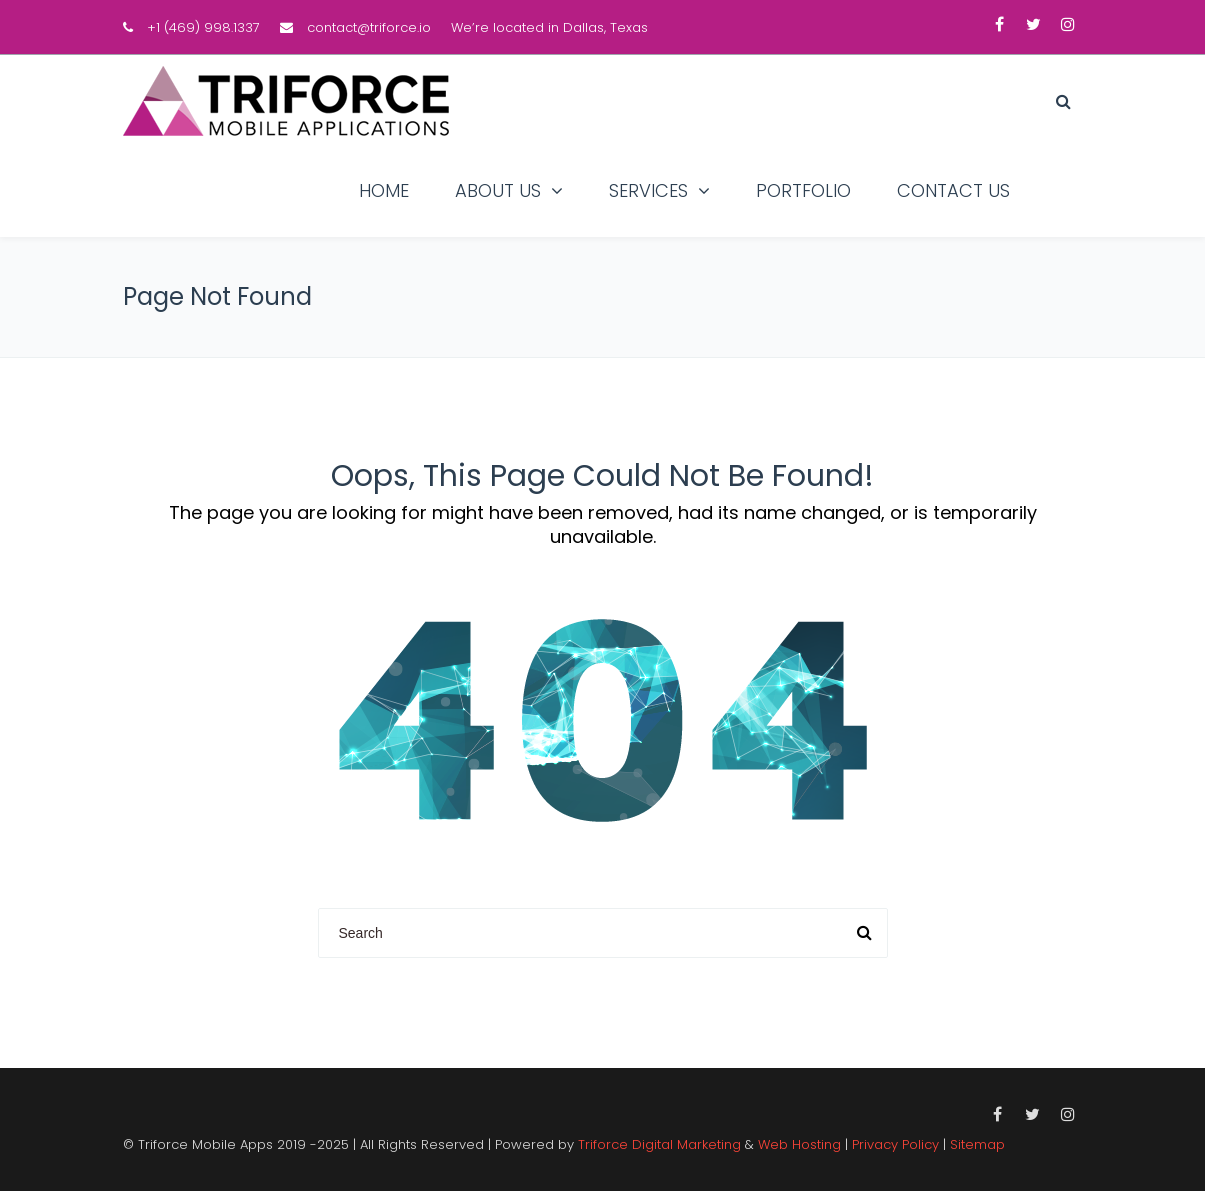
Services (648, 190)
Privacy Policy (895, 1144)
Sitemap (977, 1144)
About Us (498, 190)
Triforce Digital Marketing (659, 1144)
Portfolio (803, 190)
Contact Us (953, 190)
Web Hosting (799, 1144)
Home (384, 190)
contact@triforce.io (369, 27)
